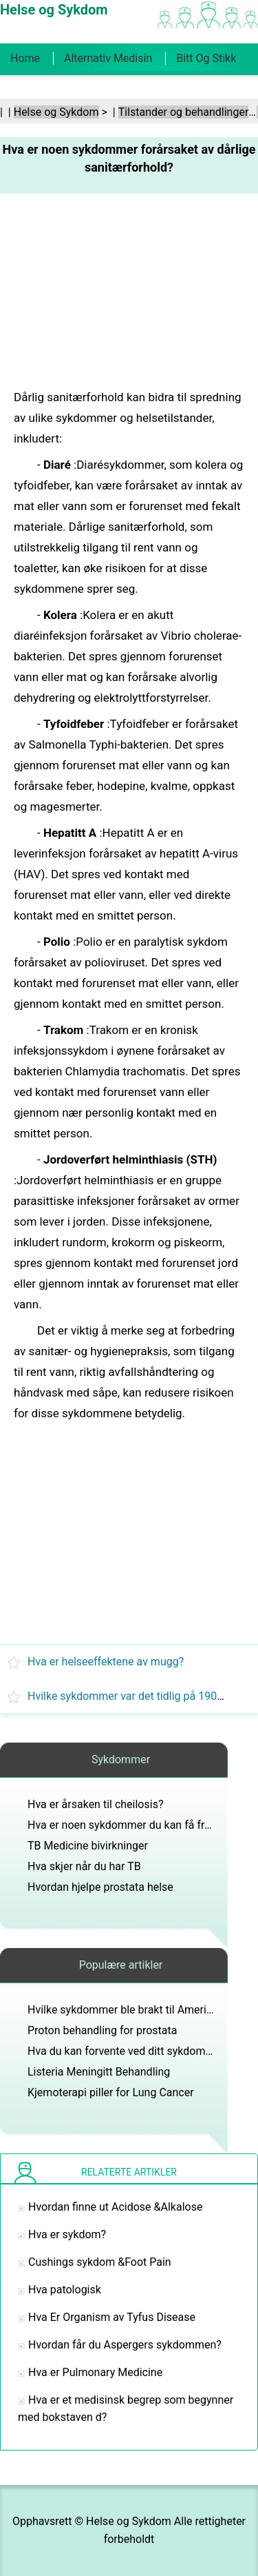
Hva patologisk (64, 2289)
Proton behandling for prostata (103, 2030)
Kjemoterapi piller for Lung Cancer (111, 2092)
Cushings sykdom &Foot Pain (99, 2262)
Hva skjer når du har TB (84, 1866)
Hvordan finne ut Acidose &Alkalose (115, 2206)
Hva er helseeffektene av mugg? (106, 1661)
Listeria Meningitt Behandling (99, 2071)
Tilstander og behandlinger (183, 112)
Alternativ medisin (108, 58)
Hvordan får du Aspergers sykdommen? (125, 2344)
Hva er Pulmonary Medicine (95, 2372)
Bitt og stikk (206, 58)
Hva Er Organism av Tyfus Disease (111, 2317)
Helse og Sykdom (56, 112)
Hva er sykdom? (67, 2234)
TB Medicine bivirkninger (88, 1845)
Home (25, 58)
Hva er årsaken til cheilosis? (95, 1804)
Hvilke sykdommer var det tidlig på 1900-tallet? (142, 1696)
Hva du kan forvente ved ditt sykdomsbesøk (134, 2051)
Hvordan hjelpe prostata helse (100, 1887)
